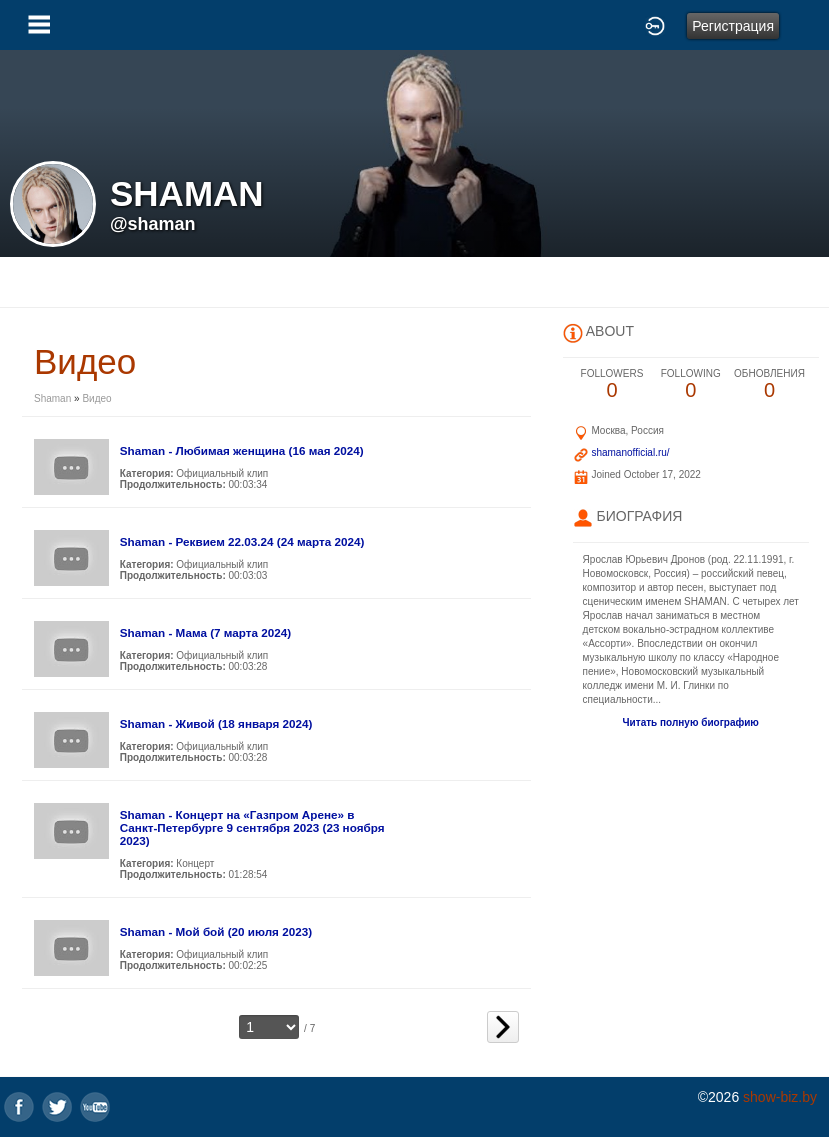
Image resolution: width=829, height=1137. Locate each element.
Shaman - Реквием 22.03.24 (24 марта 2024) (242, 541)
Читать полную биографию (691, 722)
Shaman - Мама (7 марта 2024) (205, 632)
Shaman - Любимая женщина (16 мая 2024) (242, 450)
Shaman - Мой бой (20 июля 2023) (216, 931)
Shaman (52, 398)
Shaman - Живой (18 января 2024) (216, 723)
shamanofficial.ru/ (630, 452)
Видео (96, 398)
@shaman (153, 224)
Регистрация (733, 26)
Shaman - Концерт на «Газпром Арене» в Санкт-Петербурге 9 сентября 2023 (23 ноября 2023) (252, 827)
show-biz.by (780, 1097)
